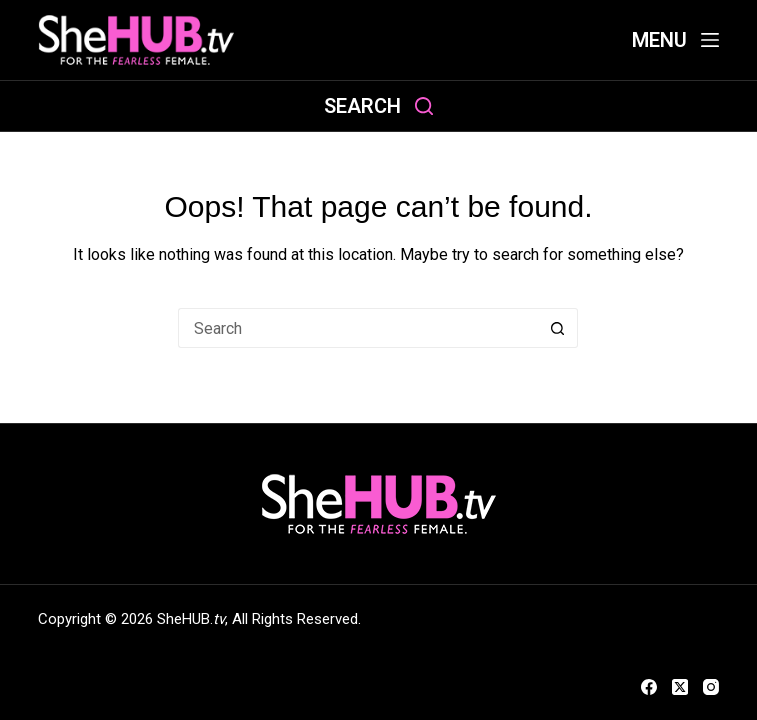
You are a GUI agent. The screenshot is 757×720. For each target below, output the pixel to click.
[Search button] (558, 328)
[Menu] (675, 40)
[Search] (378, 106)
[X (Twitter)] (680, 687)
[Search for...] (358, 328)
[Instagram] (711, 687)
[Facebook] (649, 687)
